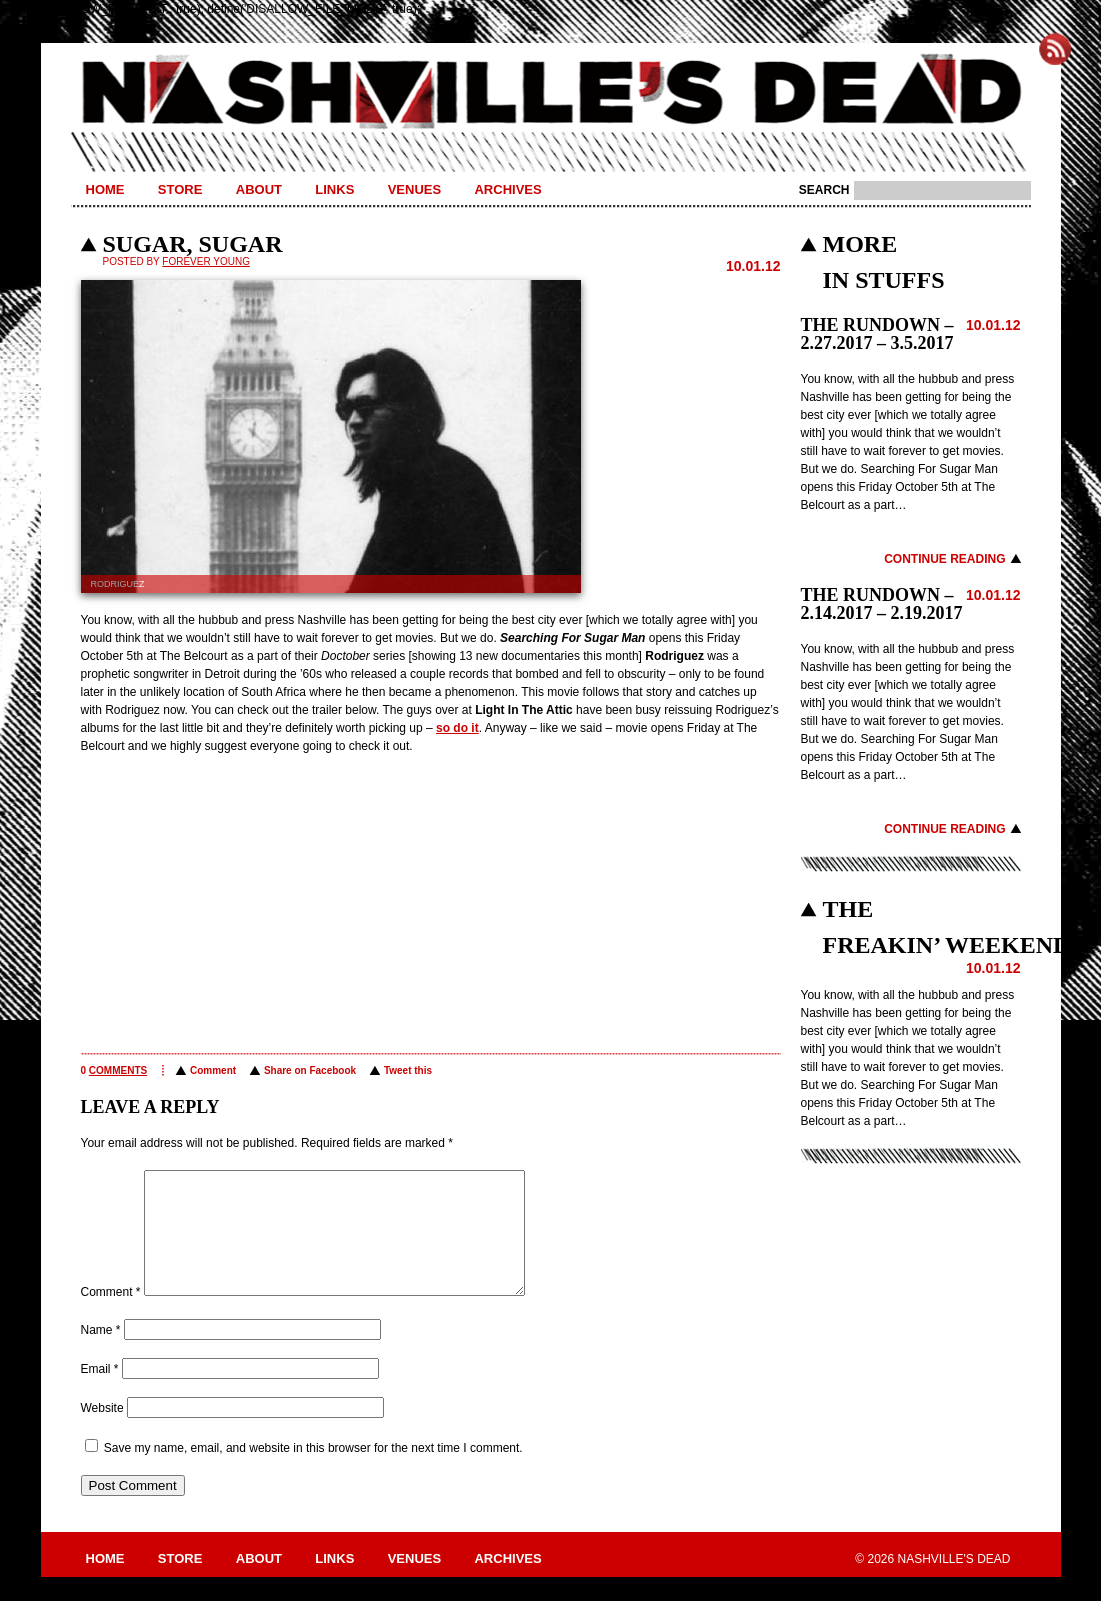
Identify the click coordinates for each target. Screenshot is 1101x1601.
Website (102, 1432)
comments (118, 1070)
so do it (457, 728)
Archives (507, 189)
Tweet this (408, 1070)
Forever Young (206, 261)
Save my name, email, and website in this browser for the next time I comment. (313, 1472)
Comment (213, 1070)
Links (334, 189)
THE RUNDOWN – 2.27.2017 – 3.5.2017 (877, 334)
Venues (414, 189)
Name (101, 1354)
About (259, 189)
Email (100, 1393)
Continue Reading (944, 559)
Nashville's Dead (551, 93)
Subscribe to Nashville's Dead (1055, 49)
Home (105, 189)
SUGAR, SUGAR (193, 244)
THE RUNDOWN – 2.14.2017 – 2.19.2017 (882, 604)
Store (180, 189)
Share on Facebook (310, 1070)
